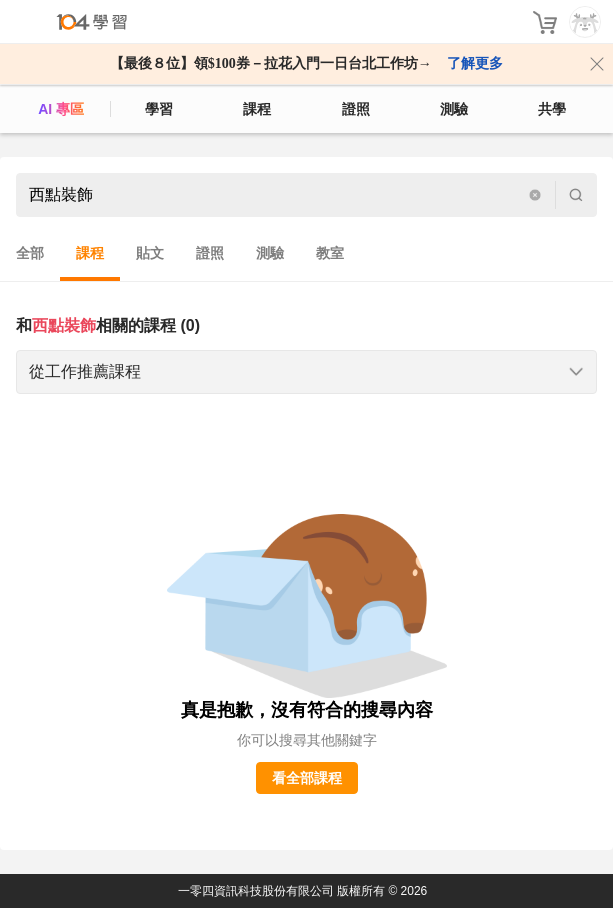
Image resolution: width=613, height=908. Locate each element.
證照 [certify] (356, 109)
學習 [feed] (159, 109)
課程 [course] (257, 109)
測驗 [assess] (454, 109)
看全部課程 (307, 778)
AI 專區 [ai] (61, 109)
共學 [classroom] (552, 109)
